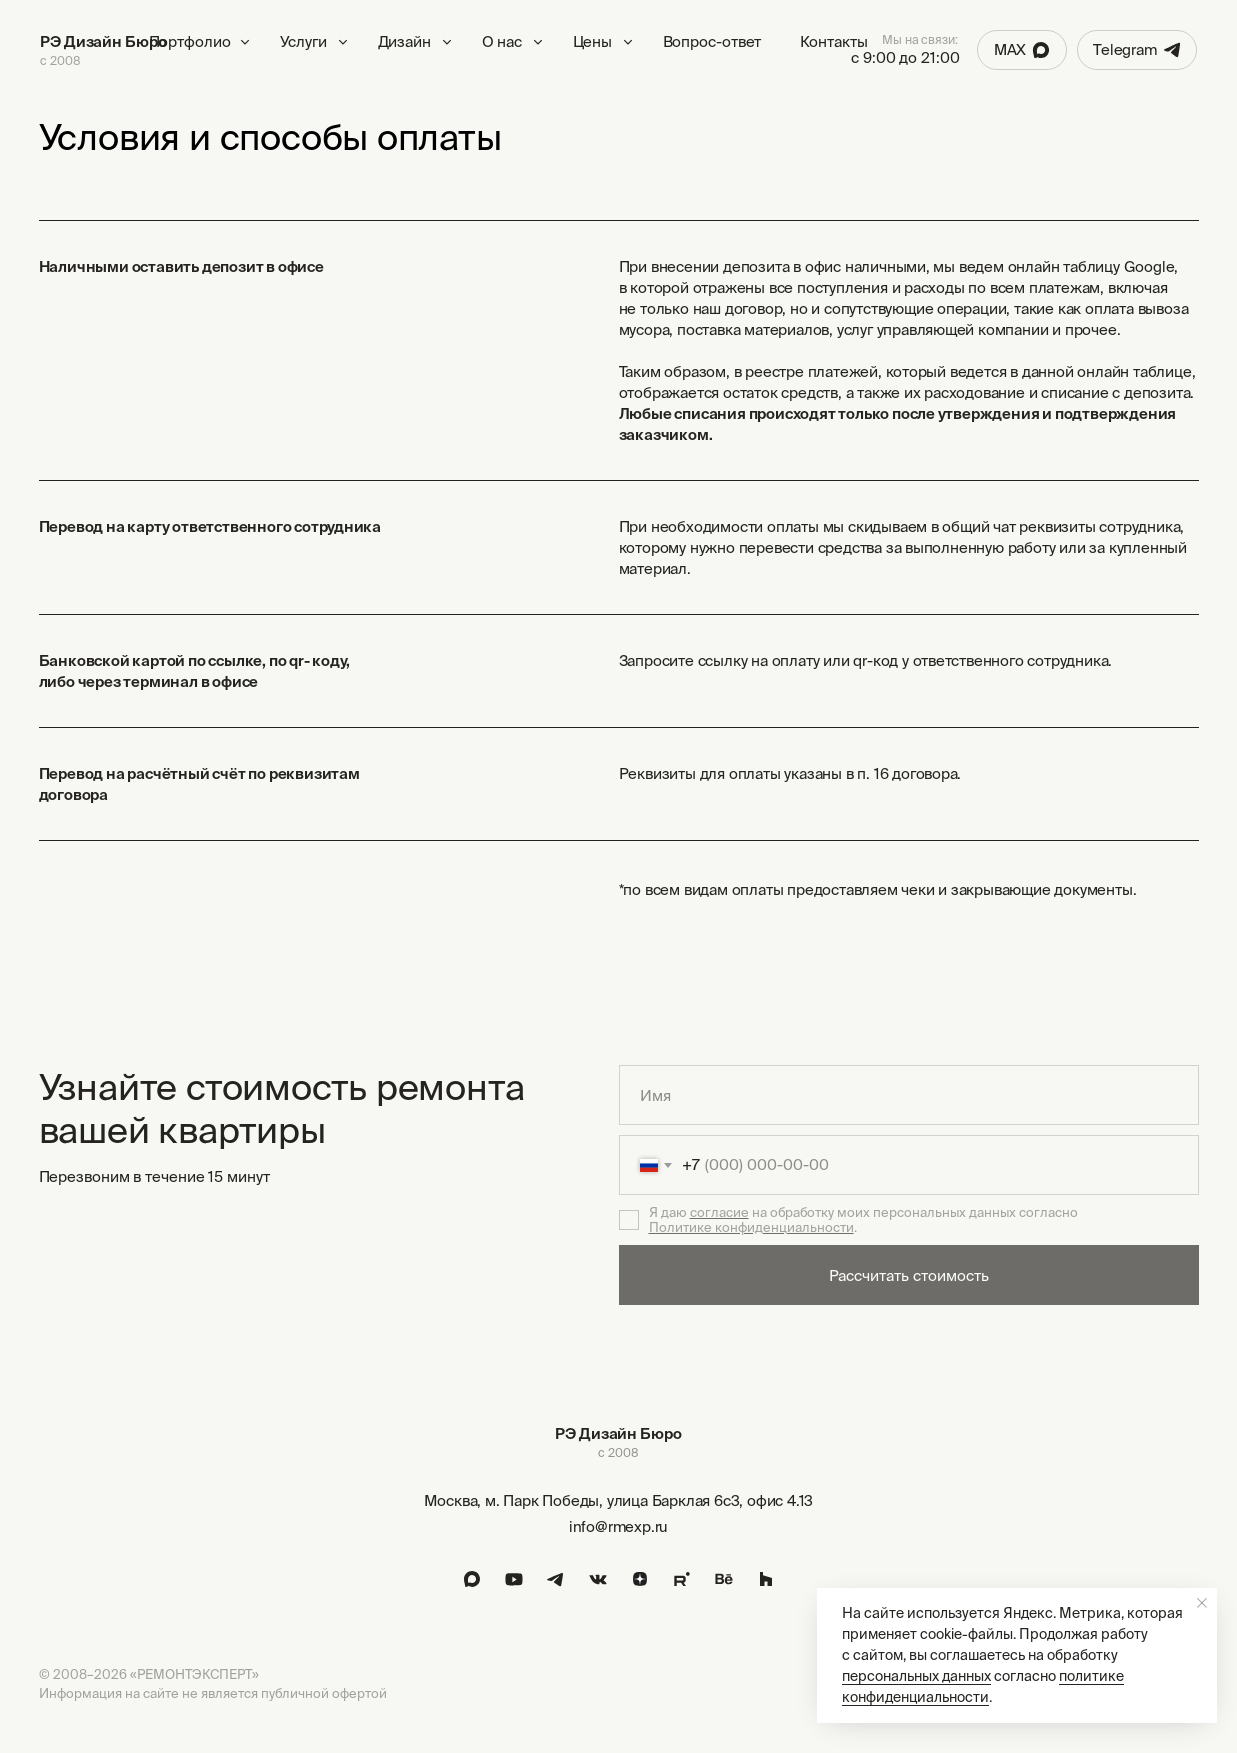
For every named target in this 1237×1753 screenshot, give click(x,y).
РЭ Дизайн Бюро (103, 41)
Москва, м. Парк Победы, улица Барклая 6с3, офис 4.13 (619, 1500)
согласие (719, 1212)
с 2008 (60, 60)
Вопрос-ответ (712, 41)
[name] (909, 1095)
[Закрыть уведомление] (1202, 1603)
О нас (502, 41)
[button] (343, 42)
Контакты (834, 41)
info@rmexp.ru (618, 1526)
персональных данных (916, 1676)
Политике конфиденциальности (751, 1227)
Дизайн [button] (404, 41)
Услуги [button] (303, 41)
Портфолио (190, 41)
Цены (593, 41)
